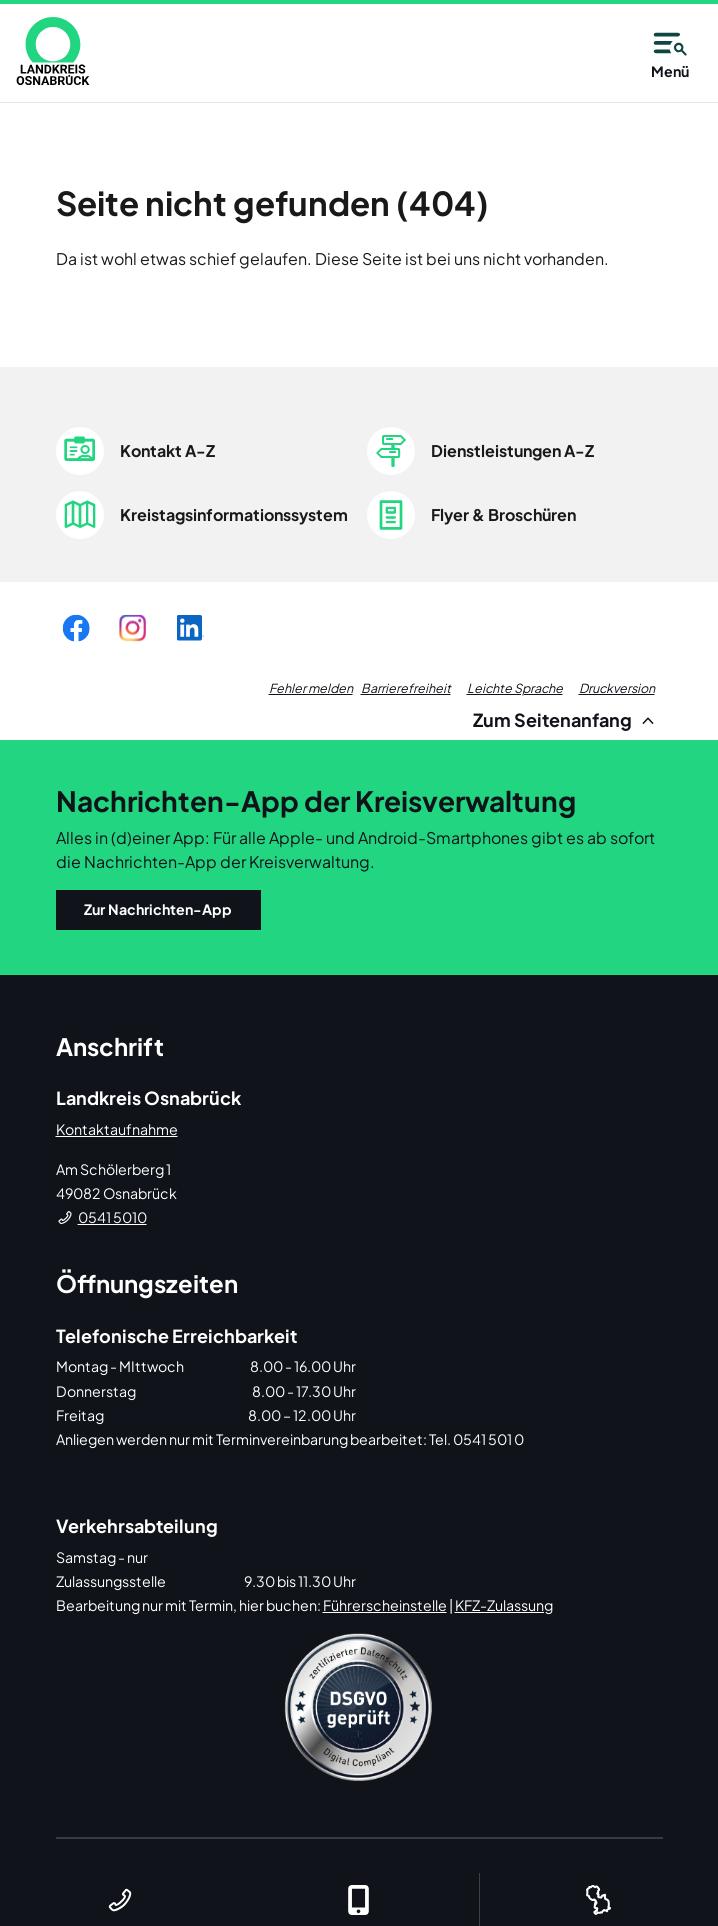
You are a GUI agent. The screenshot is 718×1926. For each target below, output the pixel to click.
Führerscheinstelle (385, 1605)
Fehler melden (311, 688)
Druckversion (617, 688)
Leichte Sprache (515, 688)
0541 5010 (112, 1217)
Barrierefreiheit (406, 688)
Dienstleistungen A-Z (512, 450)
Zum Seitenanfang (566, 719)
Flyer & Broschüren (503, 514)
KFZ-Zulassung (504, 1605)
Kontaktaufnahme (117, 1129)
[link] (53, 51)
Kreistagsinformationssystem (234, 514)
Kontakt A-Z (167, 450)
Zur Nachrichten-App (158, 909)
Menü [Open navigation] (670, 52)
